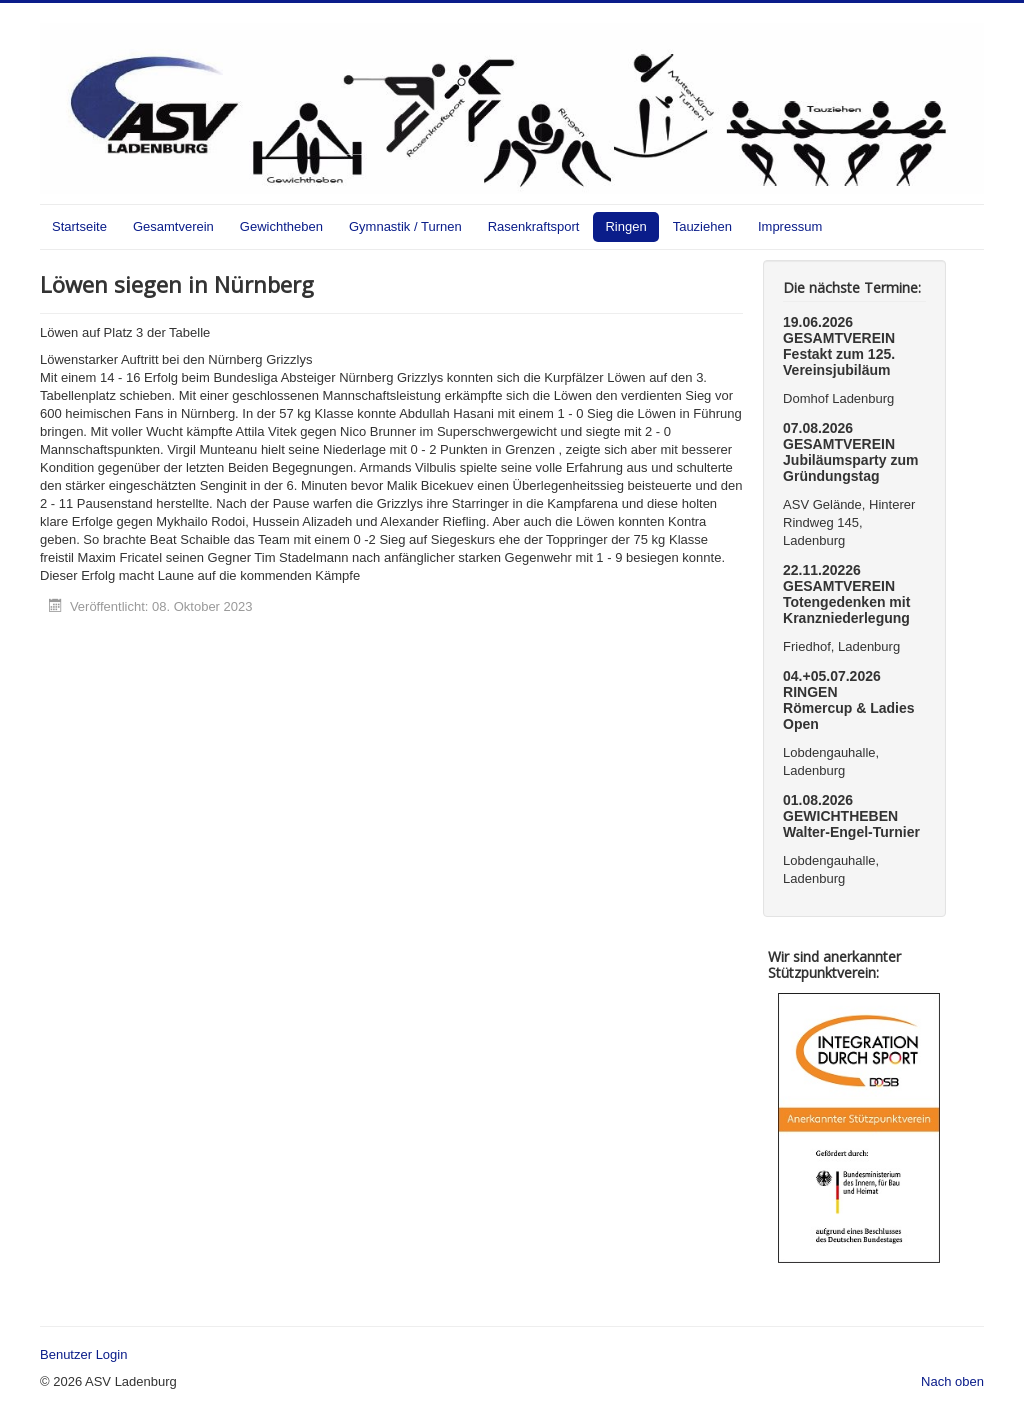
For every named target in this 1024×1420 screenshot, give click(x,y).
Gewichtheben (281, 226)
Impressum (790, 226)
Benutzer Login (83, 1354)
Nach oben (952, 1381)
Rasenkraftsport (534, 226)
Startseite (79, 226)
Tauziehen (702, 226)
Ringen (625, 226)
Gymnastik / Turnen (405, 226)
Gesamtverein (173, 226)
